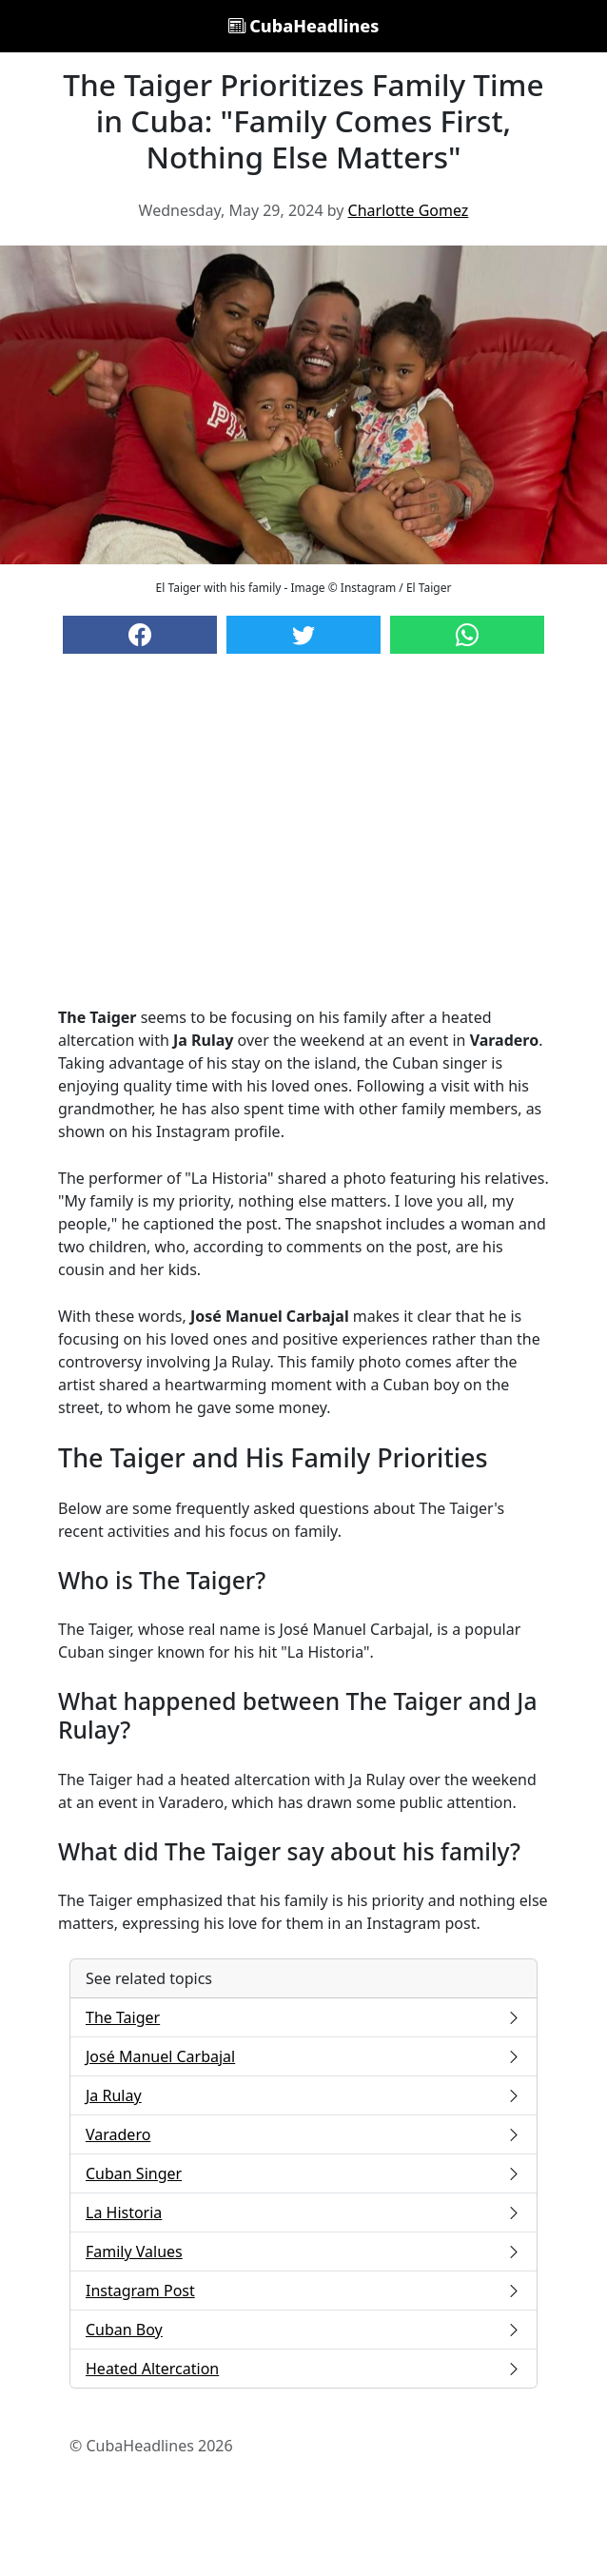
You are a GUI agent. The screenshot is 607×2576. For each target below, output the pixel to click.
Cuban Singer (303, 2173)
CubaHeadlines (304, 25)
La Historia (303, 2212)
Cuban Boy (303, 2329)
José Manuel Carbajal (303, 2056)
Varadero (303, 2134)
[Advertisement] (303, 849)
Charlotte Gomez (408, 210)
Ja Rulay (303, 2095)
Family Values (303, 2251)
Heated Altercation (303, 2368)
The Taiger (303, 2017)
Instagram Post (303, 2290)
